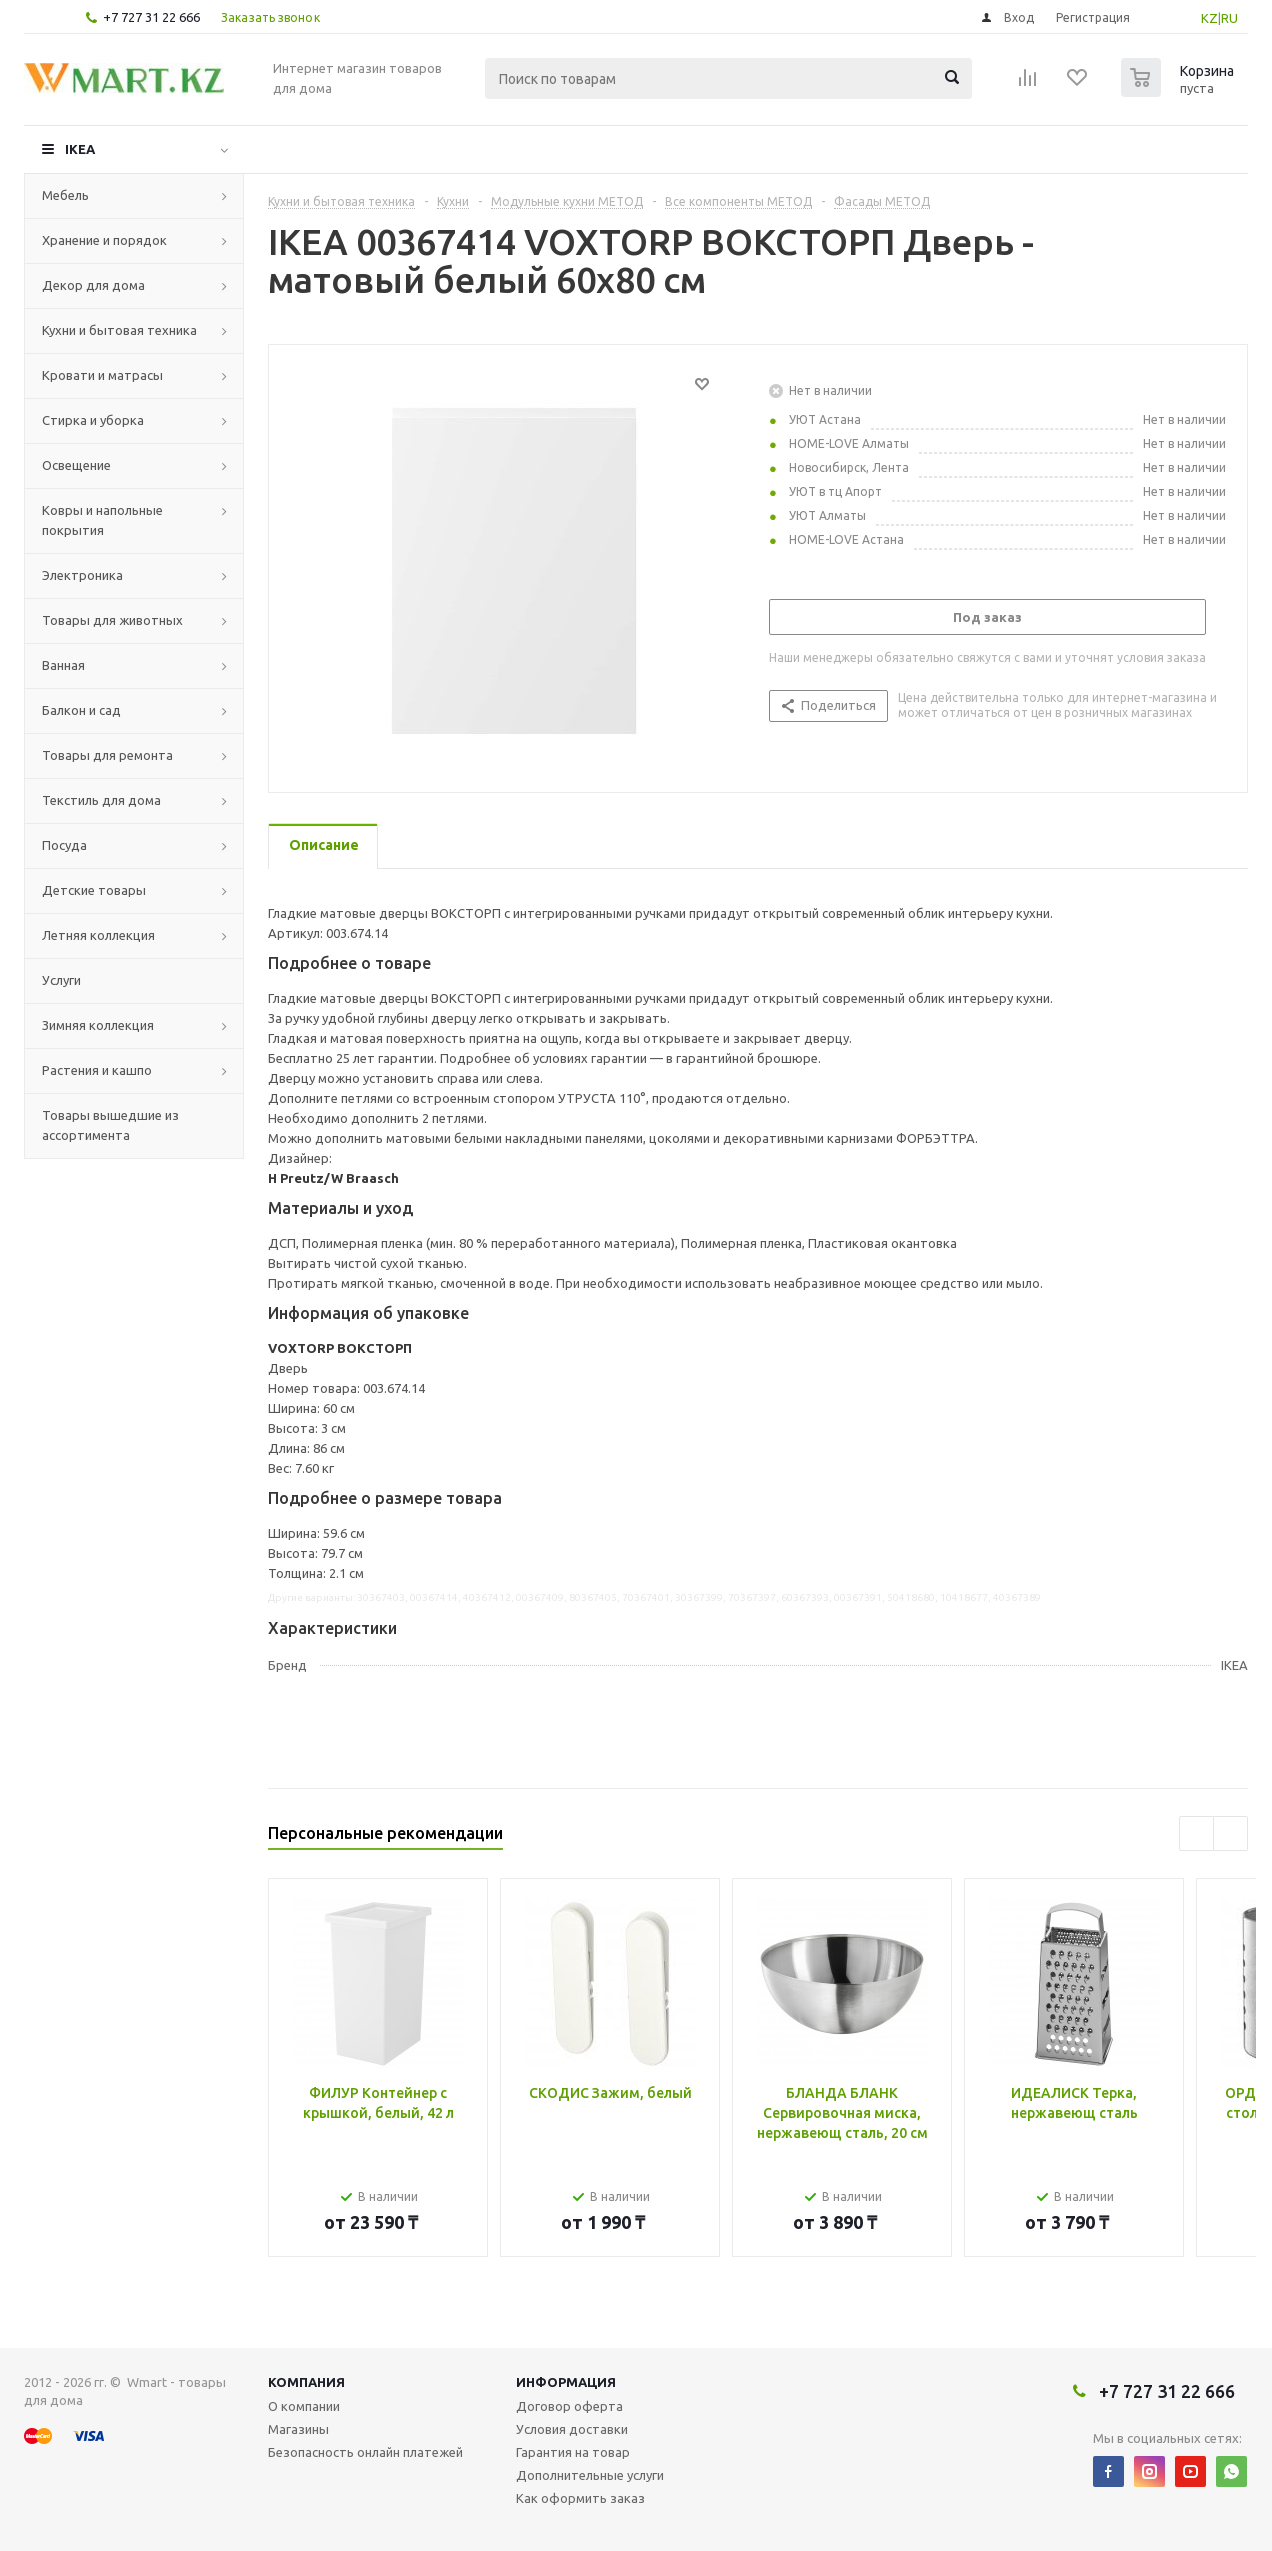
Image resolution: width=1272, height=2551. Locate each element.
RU (1229, 18)
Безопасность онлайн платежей (365, 2452)
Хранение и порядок (104, 240)
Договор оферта (569, 2406)
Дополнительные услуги (590, 2475)
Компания (306, 2382)
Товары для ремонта (107, 755)
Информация (566, 2382)
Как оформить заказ (580, 2498)
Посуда (64, 845)
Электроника (82, 575)
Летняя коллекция (98, 935)
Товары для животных (112, 620)
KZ (1209, 18)
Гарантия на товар (573, 2452)
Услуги (61, 980)
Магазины (298, 2429)
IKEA (80, 149)
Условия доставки (572, 2429)
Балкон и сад (81, 710)
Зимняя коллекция (98, 1025)
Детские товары (94, 890)
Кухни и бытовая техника (119, 330)
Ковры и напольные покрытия (102, 520)
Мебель (65, 195)
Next (1230, 1833)
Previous (1196, 1833)
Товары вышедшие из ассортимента (110, 1125)
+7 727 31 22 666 (151, 17)
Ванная (63, 665)
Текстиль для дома (101, 800)
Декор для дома (93, 285)
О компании (304, 2406)
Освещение (76, 465)
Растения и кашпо (97, 1070)
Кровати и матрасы (102, 375)
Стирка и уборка (93, 420)
